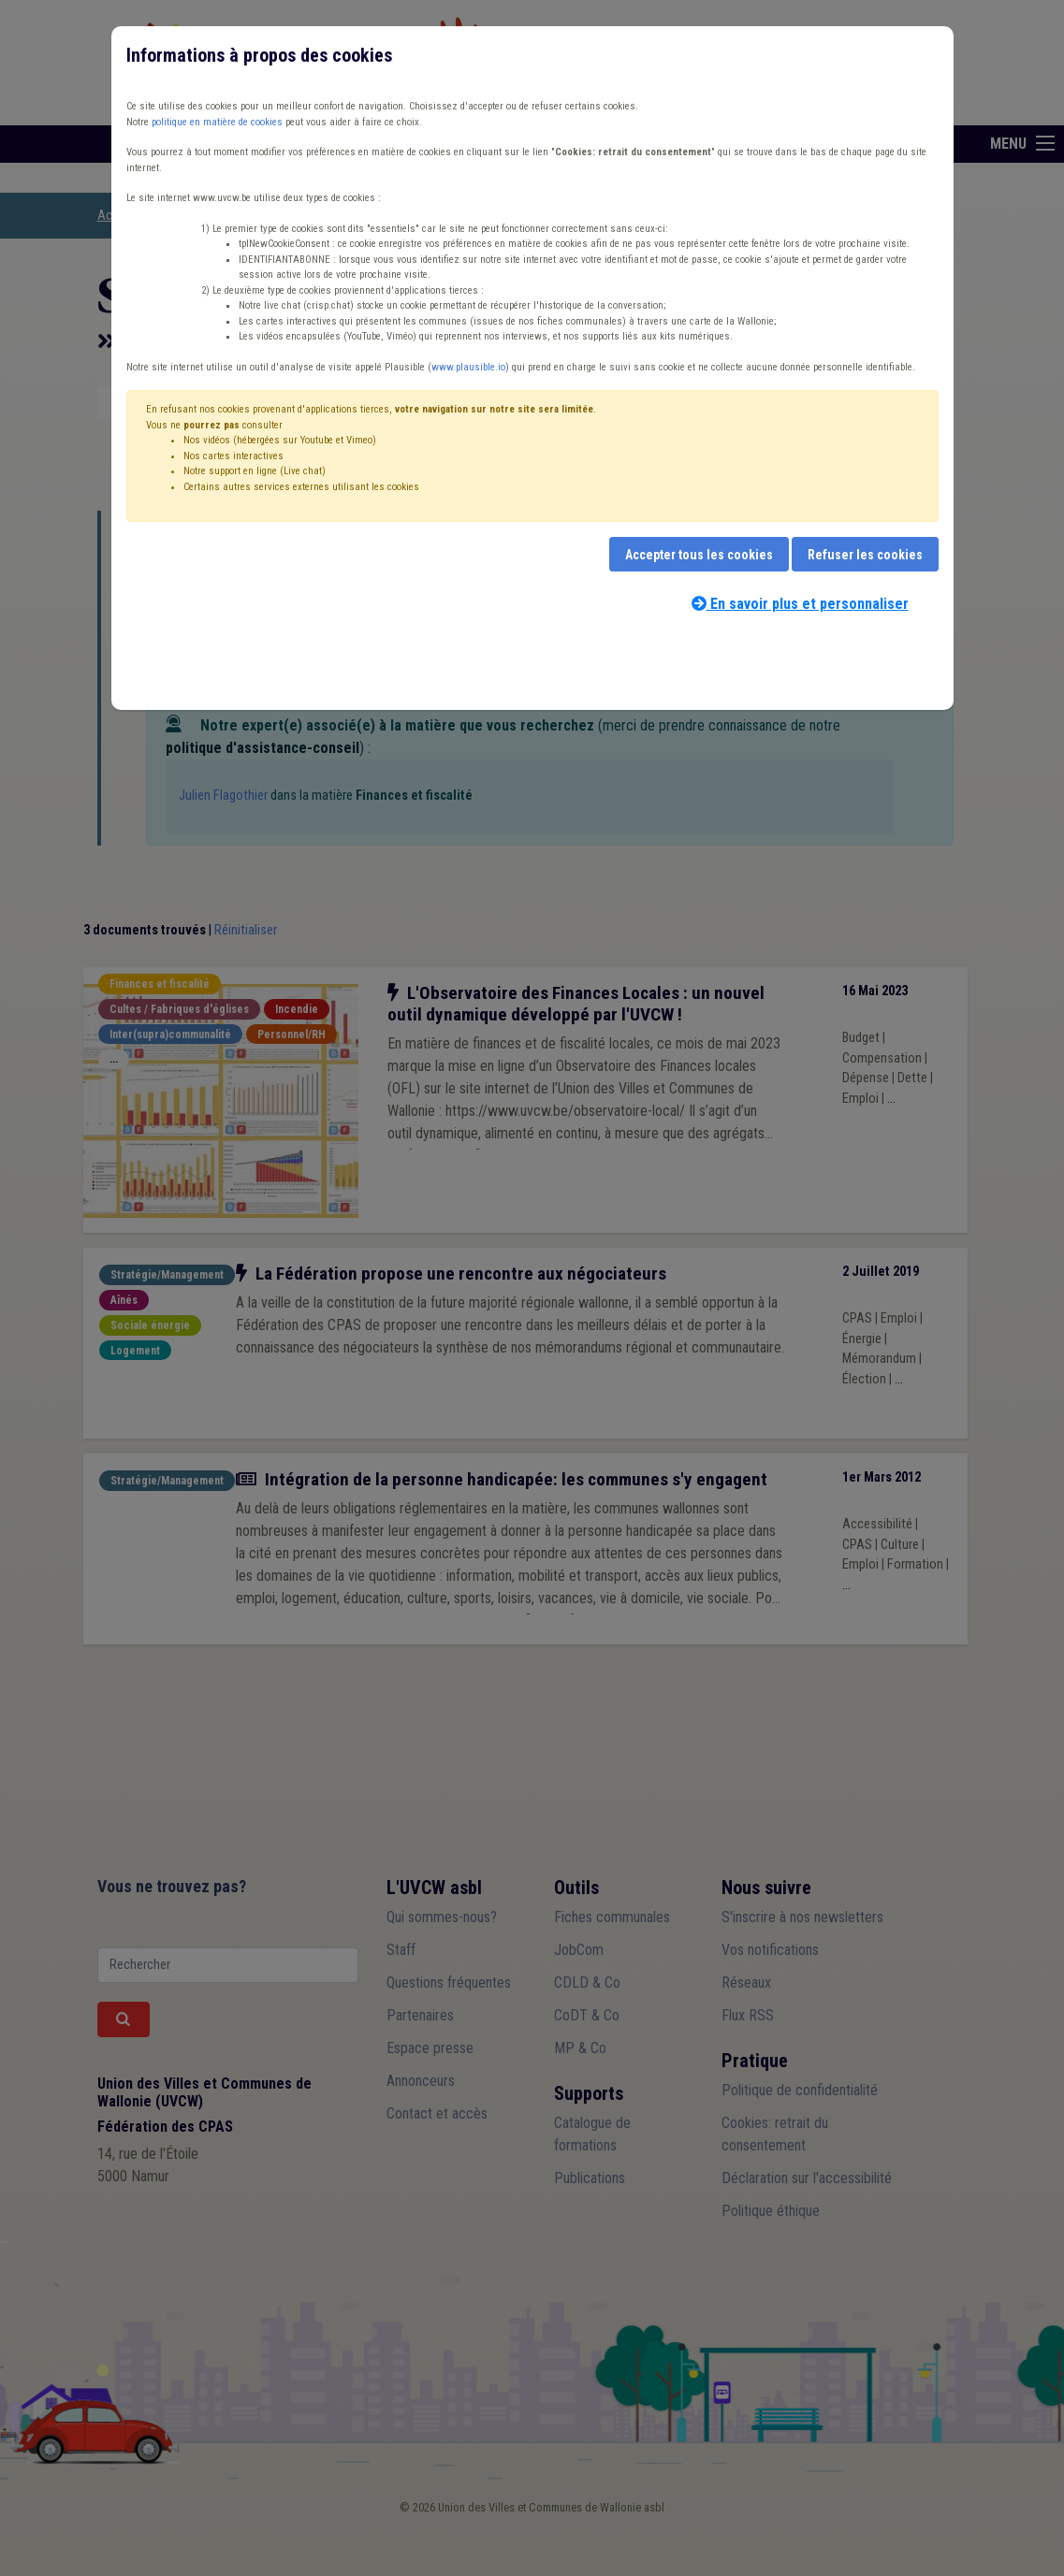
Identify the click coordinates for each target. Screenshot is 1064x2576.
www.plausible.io (468, 367)
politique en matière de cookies (217, 122)
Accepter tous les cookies (699, 554)
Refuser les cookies (865, 554)
